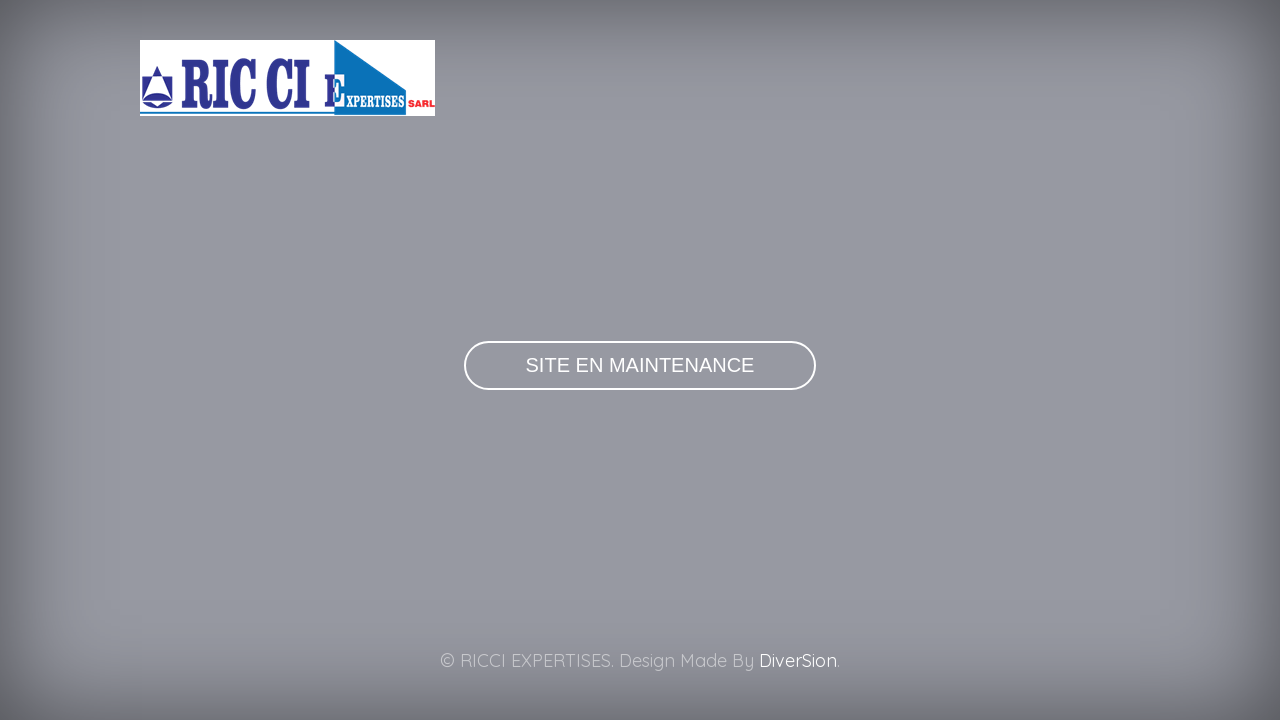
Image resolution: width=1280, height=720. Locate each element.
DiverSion (798, 660)
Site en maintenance (640, 365)
